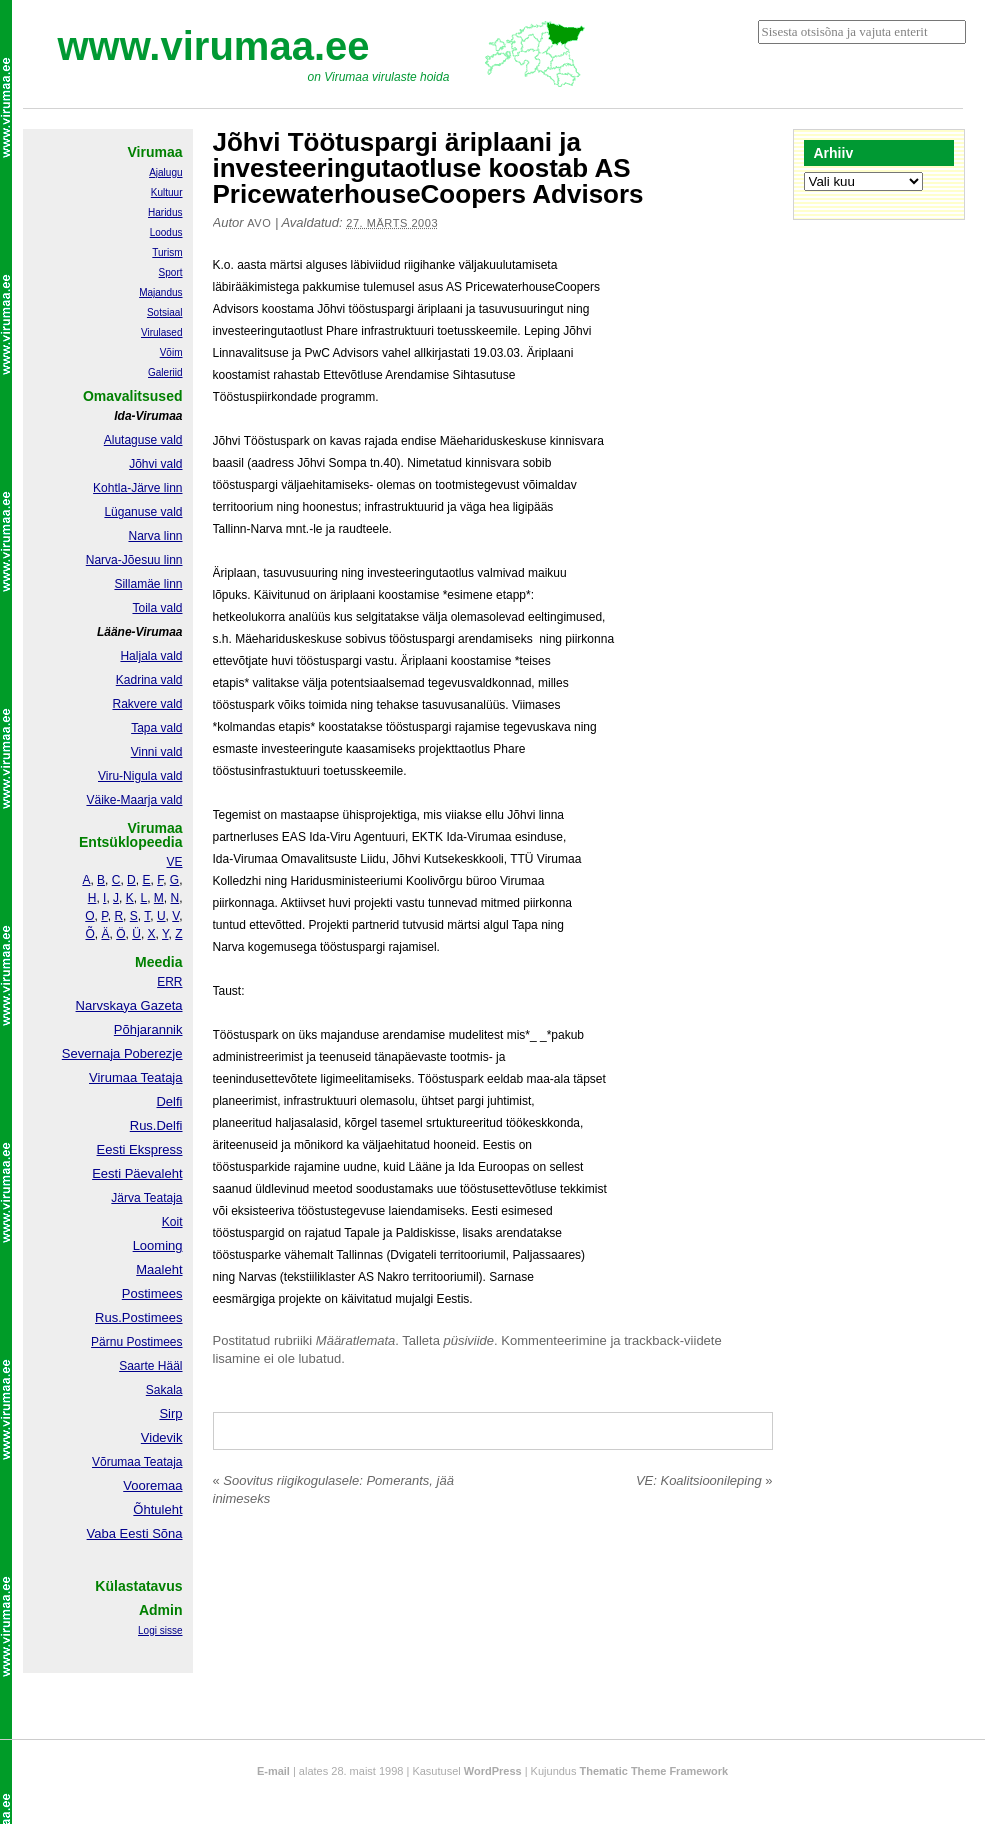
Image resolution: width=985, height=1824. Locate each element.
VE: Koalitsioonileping (704, 1480)
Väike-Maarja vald (134, 800)
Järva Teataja (146, 1198)
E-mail (273, 1771)
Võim (171, 352)
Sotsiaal (165, 312)
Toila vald (157, 608)
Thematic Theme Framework (654, 1771)
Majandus (160, 292)
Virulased (162, 332)
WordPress (493, 1771)
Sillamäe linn (148, 584)
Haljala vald (151, 656)
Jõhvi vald (155, 464)
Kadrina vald (149, 680)
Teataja (162, 1462)
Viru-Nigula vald (140, 776)
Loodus (166, 232)
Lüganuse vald (143, 512)
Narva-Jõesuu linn (134, 560)
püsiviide (469, 1340)
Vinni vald (157, 752)
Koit (172, 1222)
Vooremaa (152, 1485)
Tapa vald (156, 728)
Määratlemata (355, 1340)
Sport (171, 272)
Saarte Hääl (150, 1366)
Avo (259, 223)
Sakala (164, 1390)
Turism (167, 252)
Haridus (165, 212)
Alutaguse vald (143, 440)
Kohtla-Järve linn (137, 488)
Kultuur (167, 192)
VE (174, 862)
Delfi (169, 1101)
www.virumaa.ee (214, 46)
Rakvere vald (147, 704)
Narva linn (155, 536)
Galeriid (165, 372)
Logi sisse (160, 1630)
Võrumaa (116, 1462)
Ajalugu (165, 172)
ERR (169, 982)
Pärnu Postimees (136, 1342)
